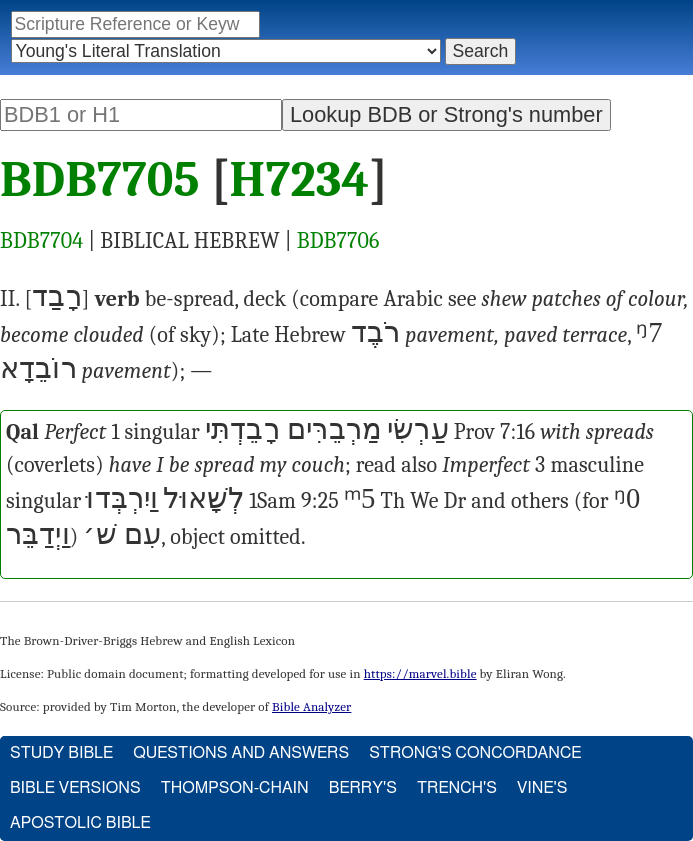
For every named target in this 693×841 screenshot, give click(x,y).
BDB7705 (100, 180)
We (424, 501)
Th (392, 501)
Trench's (457, 788)
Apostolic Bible (80, 823)
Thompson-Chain (235, 788)
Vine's (542, 788)
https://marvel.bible (420, 673)
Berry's (363, 788)
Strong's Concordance (475, 753)
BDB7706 (338, 241)
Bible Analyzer (311, 706)
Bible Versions (75, 788)
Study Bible (61, 753)
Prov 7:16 (494, 432)
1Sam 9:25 (294, 501)
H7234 (300, 180)
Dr (455, 501)
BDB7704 (41, 241)
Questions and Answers (241, 753)
